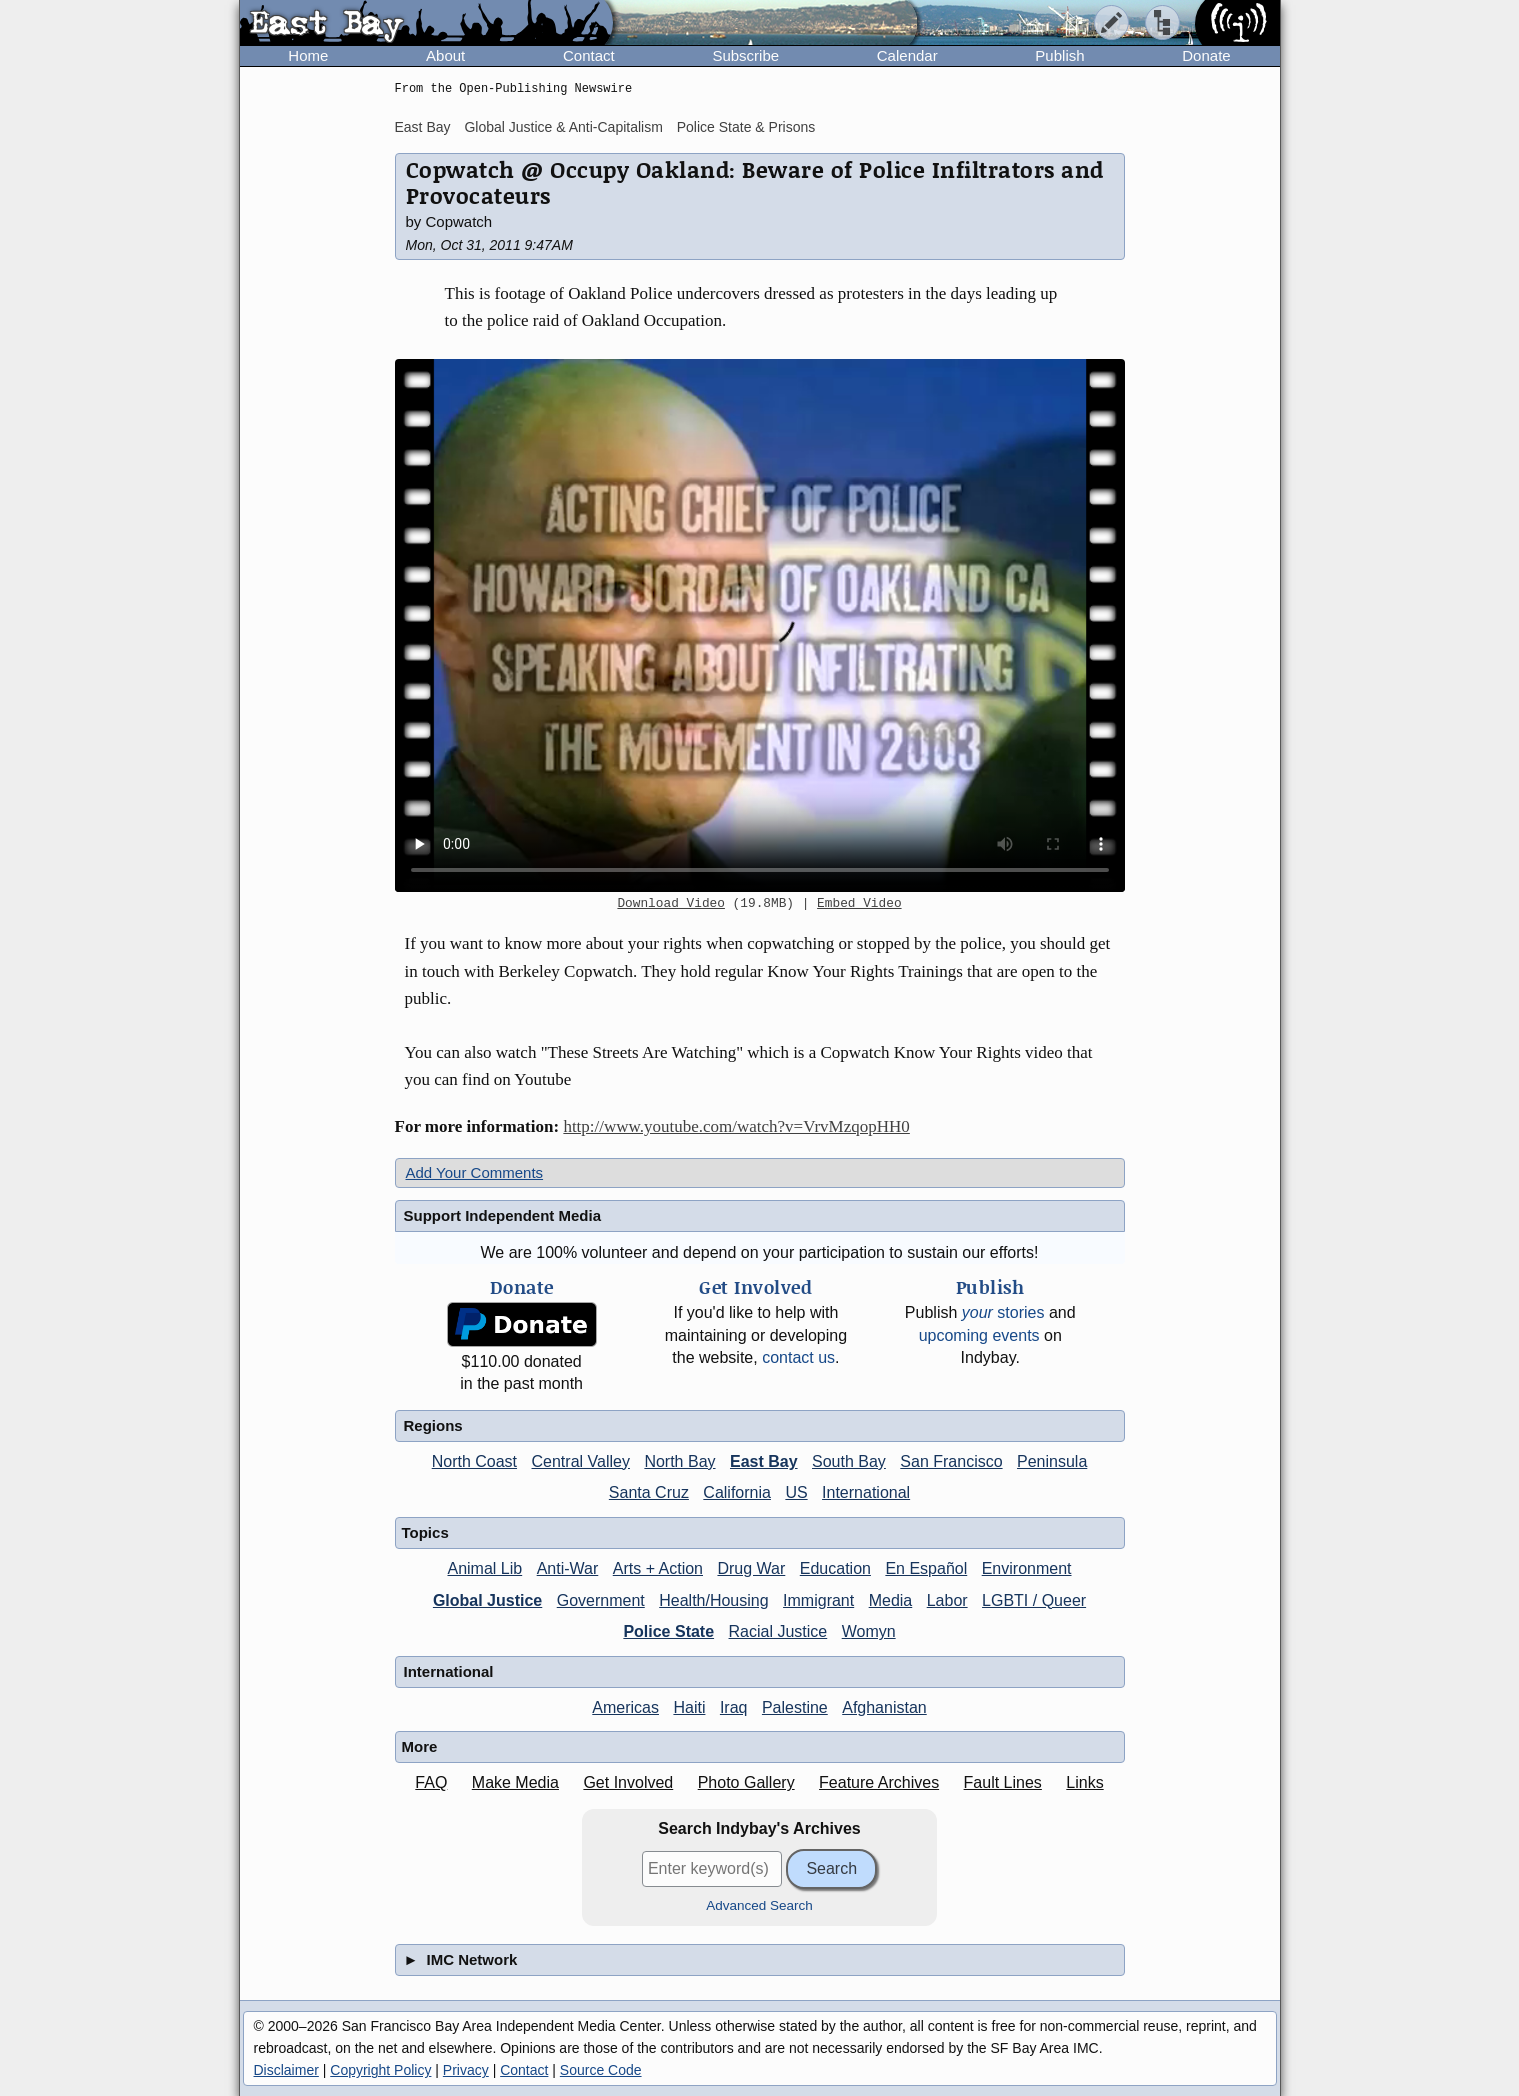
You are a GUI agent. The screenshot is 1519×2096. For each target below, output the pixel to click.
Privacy (466, 2070)
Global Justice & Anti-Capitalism (563, 127)
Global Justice (487, 1600)
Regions (433, 1425)
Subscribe (745, 55)
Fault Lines (1003, 1782)
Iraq (734, 1707)
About (445, 55)
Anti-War (568, 1568)
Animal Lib (484, 1568)
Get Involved (628, 1782)
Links (1084, 1782)
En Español (926, 1568)
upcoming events (979, 1335)
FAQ (431, 1782)
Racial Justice (778, 1631)
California (737, 1492)
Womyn (869, 1631)
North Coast (474, 1461)
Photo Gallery (746, 1782)
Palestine (795, 1707)
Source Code (601, 2070)
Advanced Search (759, 1905)
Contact (589, 55)
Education (835, 1568)
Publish (1059, 55)
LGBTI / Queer (1034, 1600)
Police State (668, 1631)
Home (308, 55)
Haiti (689, 1707)
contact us (798, 1357)
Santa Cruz (649, 1492)
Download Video (671, 904)
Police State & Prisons (746, 127)
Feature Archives (879, 1782)
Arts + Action (658, 1568)
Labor (947, 1600)
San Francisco (951, 1461)
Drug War (751, 1568)
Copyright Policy (380, 2070)
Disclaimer (286, 2070)
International (866, 1492)
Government (601, 1600)
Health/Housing (713, 1600)
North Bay (679, 1461)
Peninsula (1052, 1461)
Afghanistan (884, 1707)
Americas (625, 1707)
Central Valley (581, 1461)
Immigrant (818, 1600)
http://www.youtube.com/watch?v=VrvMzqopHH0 (736, 1126)
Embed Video (859, 904)
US (796, 1492)
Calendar (907, 55)
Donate (1206, 55)
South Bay (849, 1461)
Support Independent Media (503, 1215)
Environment (1027, 1568)
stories (1003, 1312)
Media (891, 1600)
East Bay (423, 127)
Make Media (515, 1782)
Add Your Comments (475, 1172)
